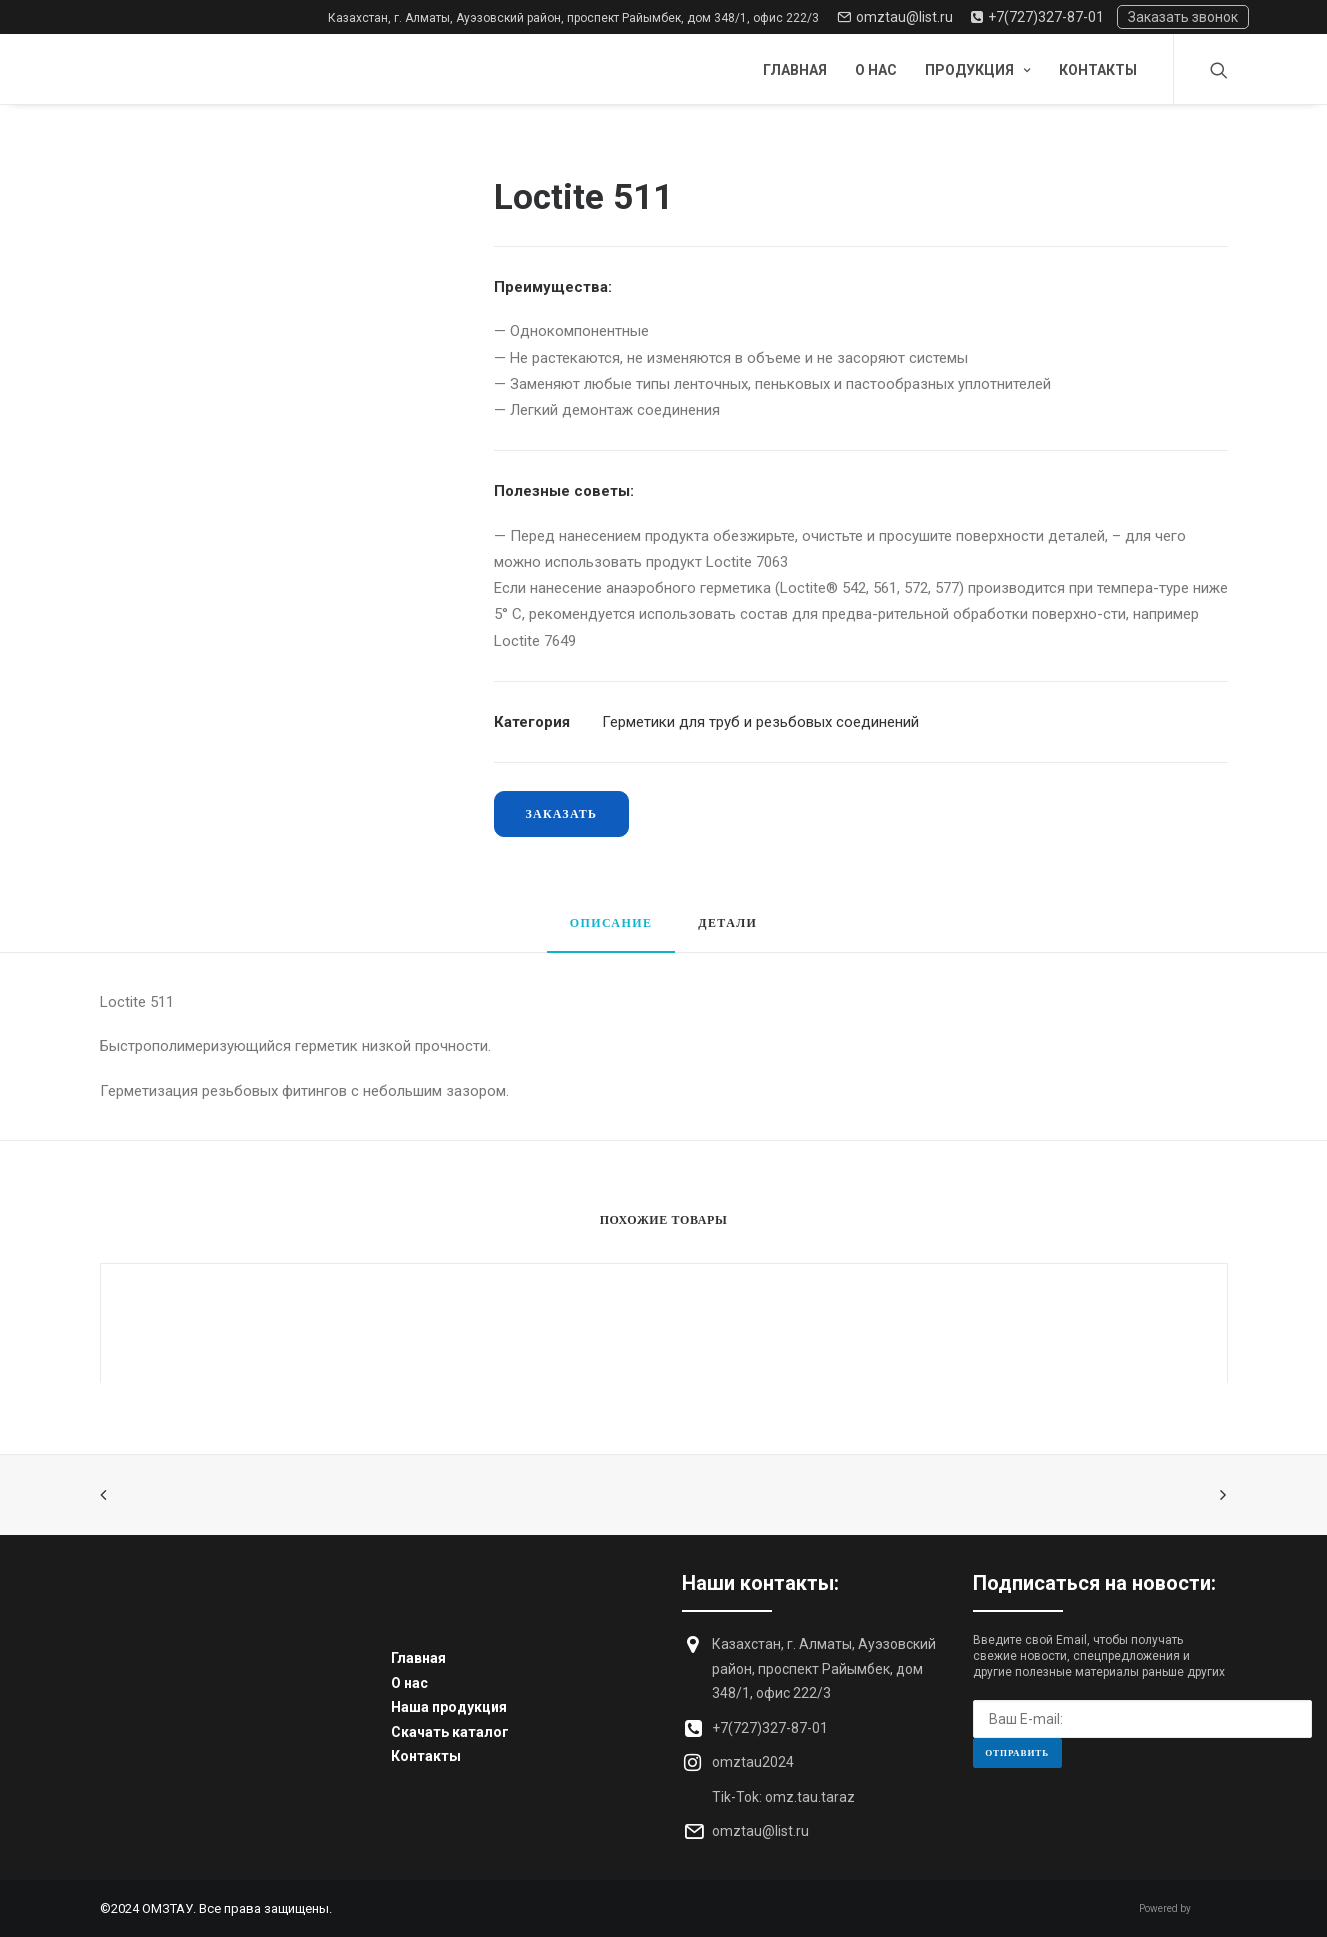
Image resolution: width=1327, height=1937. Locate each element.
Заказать (562, 813)
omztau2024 (753, 1762)
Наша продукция (449, 1707)
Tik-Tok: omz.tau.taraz (783, 1797)
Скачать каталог (450, 1732)
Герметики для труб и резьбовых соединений (760, 722)
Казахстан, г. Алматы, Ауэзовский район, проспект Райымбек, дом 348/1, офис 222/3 (573, 18)
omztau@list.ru (895, 17)
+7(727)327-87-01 (1037, 17)
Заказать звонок (1183, 17)
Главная (795, 70)
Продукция (978, 70)
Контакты (1098, 70)
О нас (876, 70)
